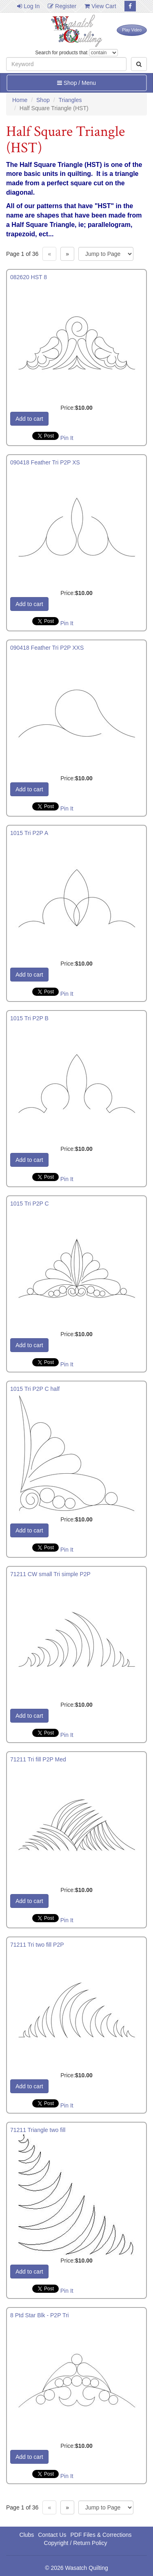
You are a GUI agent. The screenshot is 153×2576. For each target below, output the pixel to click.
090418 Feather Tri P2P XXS (47, 647)
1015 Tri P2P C (29, 1203)
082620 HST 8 (28, 277)
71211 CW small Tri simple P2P (50, 1574)
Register (62, 6)
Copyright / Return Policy (75, 2543)
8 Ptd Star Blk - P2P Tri (39, 2315)
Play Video (132, 30)
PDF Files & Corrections (100, 2535)
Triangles (70, 100)
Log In (28, 6)
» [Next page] (67, 254)
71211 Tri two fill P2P (37, 1944)
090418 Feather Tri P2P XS (45, 462)
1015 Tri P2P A (29, 833)
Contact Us (52, 2535)
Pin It (66, 438)
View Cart (100, 6)
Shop (43, 100)
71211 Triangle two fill (37, 2130)
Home (19, 100)
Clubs (26, 2535)
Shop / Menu (76, 83)
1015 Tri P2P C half (35, 1389)
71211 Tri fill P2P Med (38, 1759)
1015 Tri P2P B (29, 1018)
